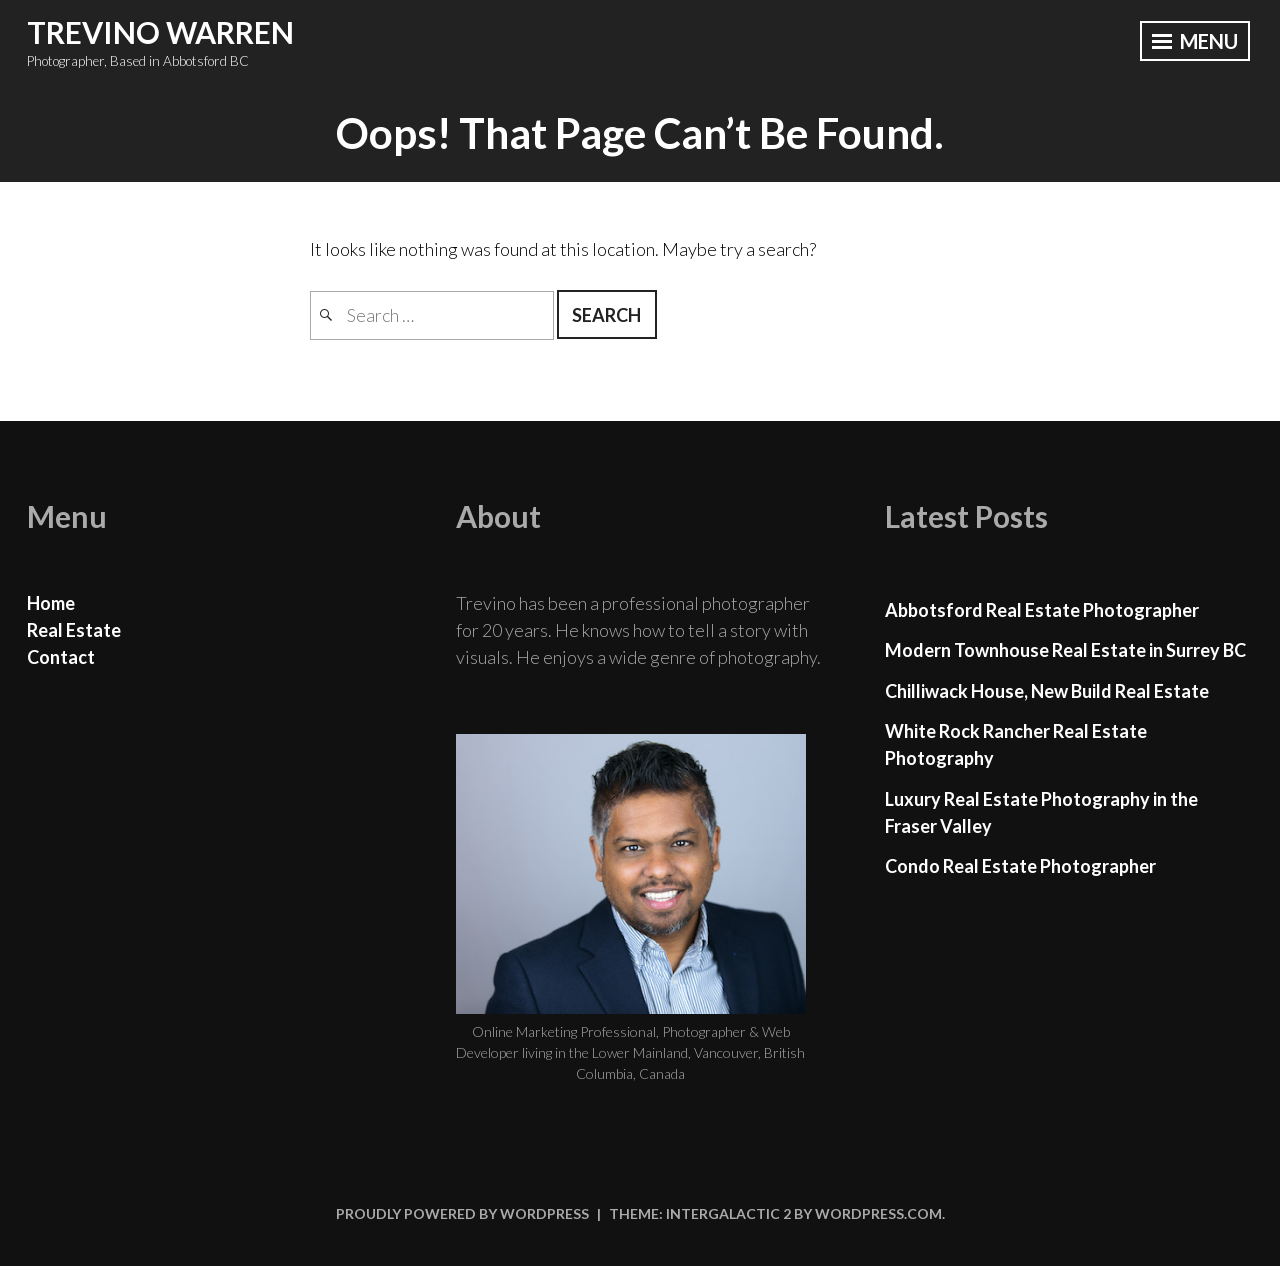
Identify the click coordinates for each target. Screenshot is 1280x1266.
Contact (61, 657)
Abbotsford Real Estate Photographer (1042, 610)
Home (51, 603)
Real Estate (74, 630)
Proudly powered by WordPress (462, 1213)
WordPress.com (878, 1213)
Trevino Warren (160, 32)
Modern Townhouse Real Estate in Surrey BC (1065, 650)
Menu (1195, 41)
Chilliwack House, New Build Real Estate (1047, 691)
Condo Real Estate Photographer (1020, 866)
